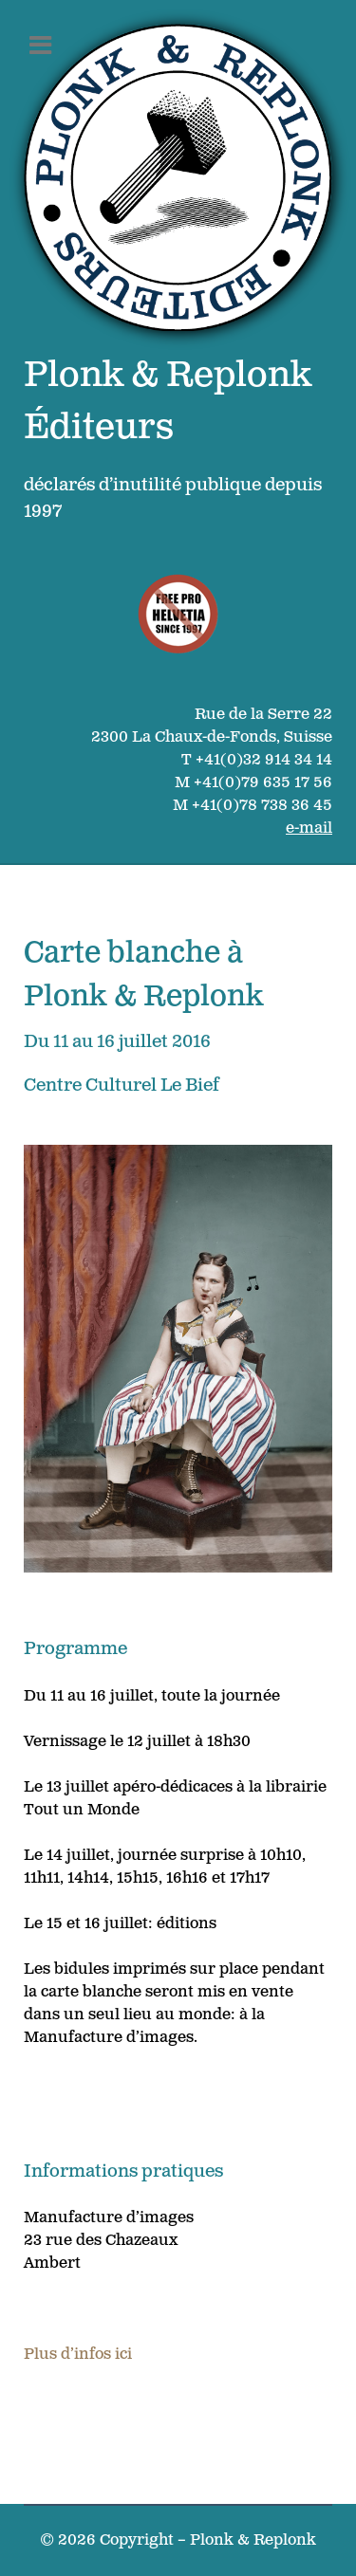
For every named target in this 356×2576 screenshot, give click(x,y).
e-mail (309, 828)
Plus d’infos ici (78, 2354)
